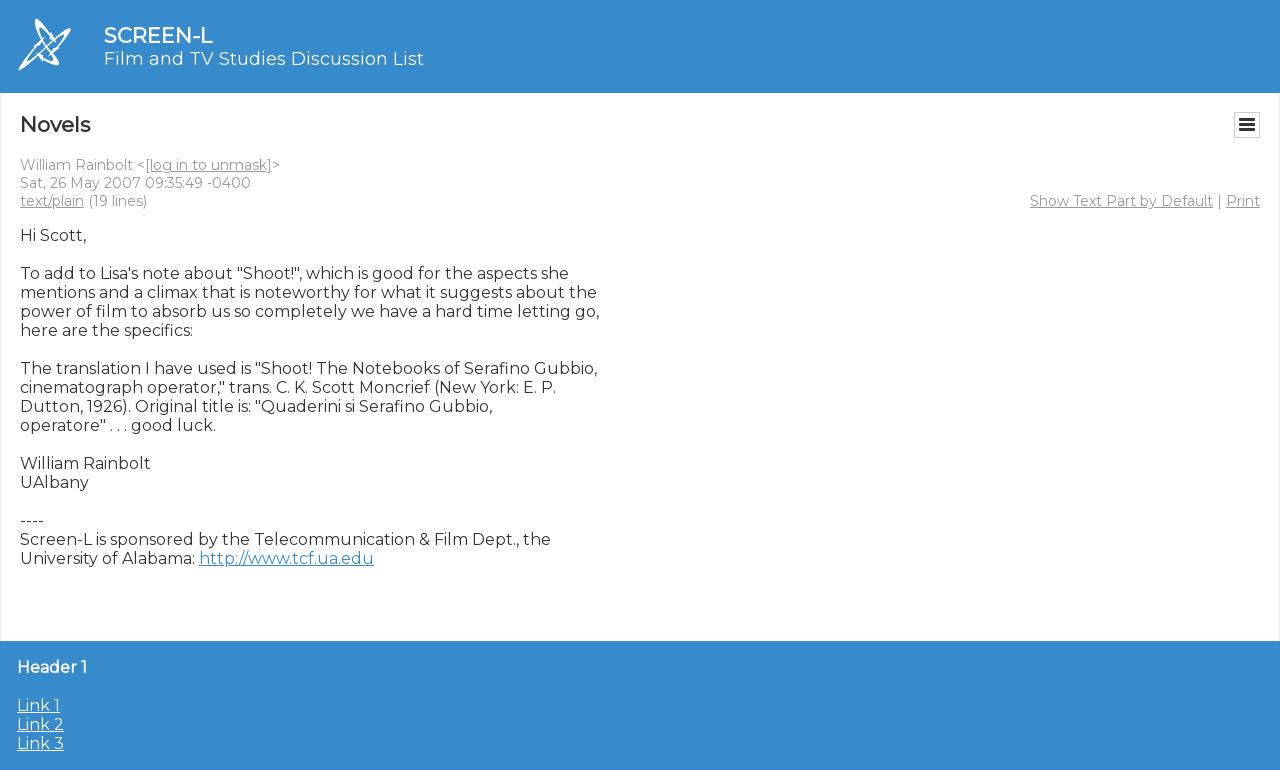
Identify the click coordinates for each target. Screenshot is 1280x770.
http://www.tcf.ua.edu (286, 558)
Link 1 (38, 705)
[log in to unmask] (208, 165)
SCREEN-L (158, 35)
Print (1243, 201)
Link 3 (40, 743)
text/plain (52, 201)
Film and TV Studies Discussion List (264, 59)
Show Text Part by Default (1121, 201)
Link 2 (40, 724)
